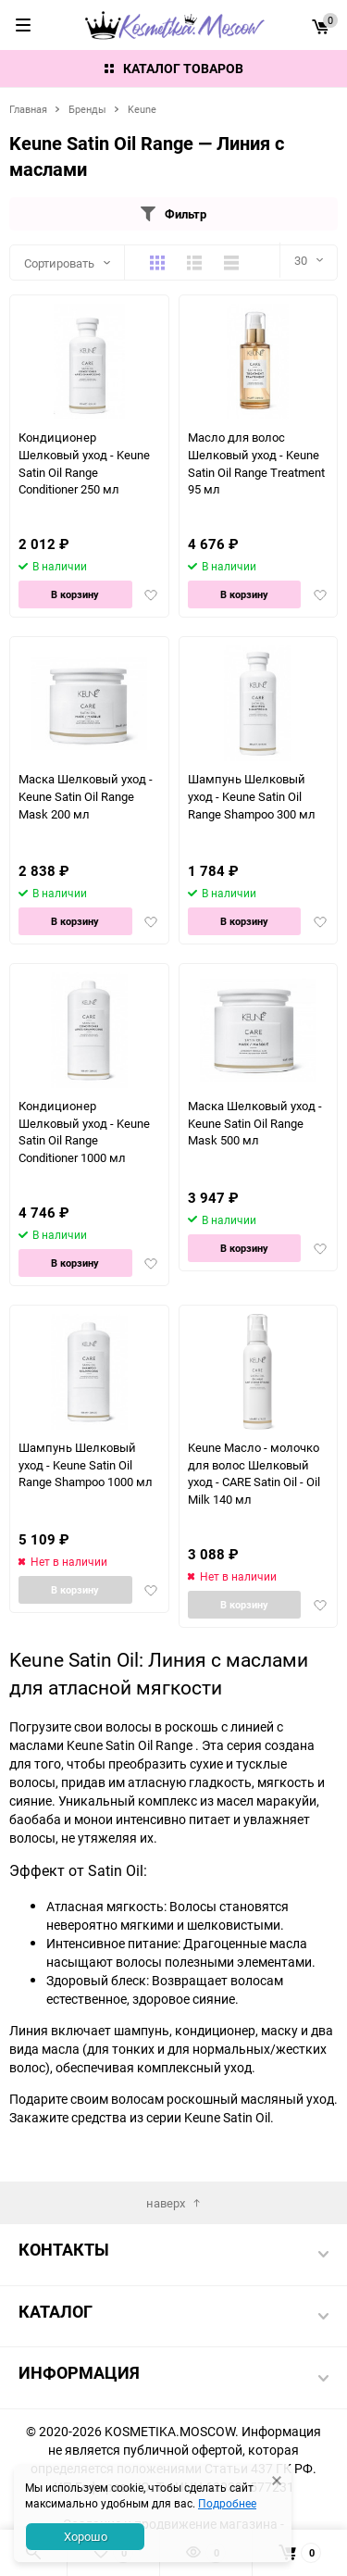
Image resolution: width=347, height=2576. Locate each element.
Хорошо (85, 2536)
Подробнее (227, 2502)
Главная (28, 109)
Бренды (87, 109)
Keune (142, 109)
